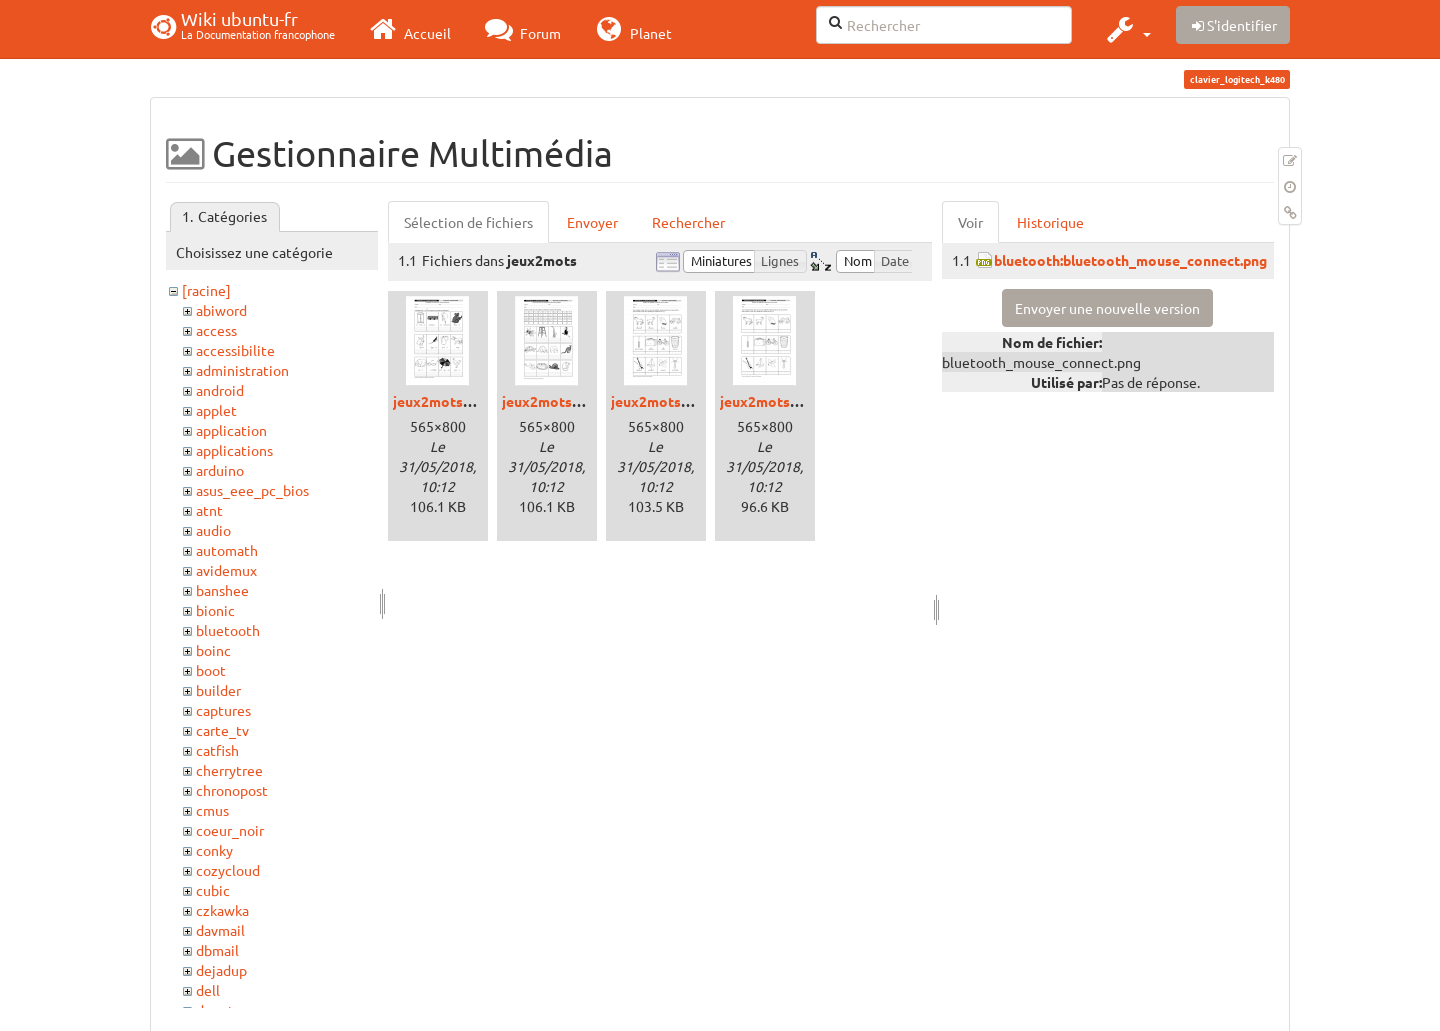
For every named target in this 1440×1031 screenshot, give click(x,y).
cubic (213, 890)
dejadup (221, 970)
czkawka (222, 910)
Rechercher (688, 222)
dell (208, 990)
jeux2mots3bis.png (782, 401)
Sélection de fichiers (468, 222)
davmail (220, 930)
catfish (217, 750)
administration (242, 370)
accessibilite (235, 350)
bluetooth (228, 630)
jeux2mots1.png (445, 401)
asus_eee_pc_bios (252, 490)
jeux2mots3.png (663, 401)
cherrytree (229, 770)
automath (227, 550)
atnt (209, 510)
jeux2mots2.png (554, 401)
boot (211, 670)
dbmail (217, 950)
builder (218, 690)
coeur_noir (230, 830)
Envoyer (592, 222)
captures (223, 710)
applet (216, 410)
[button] (1126, 29)
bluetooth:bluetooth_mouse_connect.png (1130, 260)
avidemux (226, 570)
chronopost (232, 790)
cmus (212, 810)
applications (234, 450)
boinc (213, 650)
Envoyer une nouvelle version (1107, 308)
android (220, 390)
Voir (970, 222)
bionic (215, 610)
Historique (1050, 222)
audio (213, 530)
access (216, 330)
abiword (221, 310)
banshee (222, 590)
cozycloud (228, 870)
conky (214, 850)
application (231, 430)
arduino (220, 470)
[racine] (206, 290)
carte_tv (222, 730)
